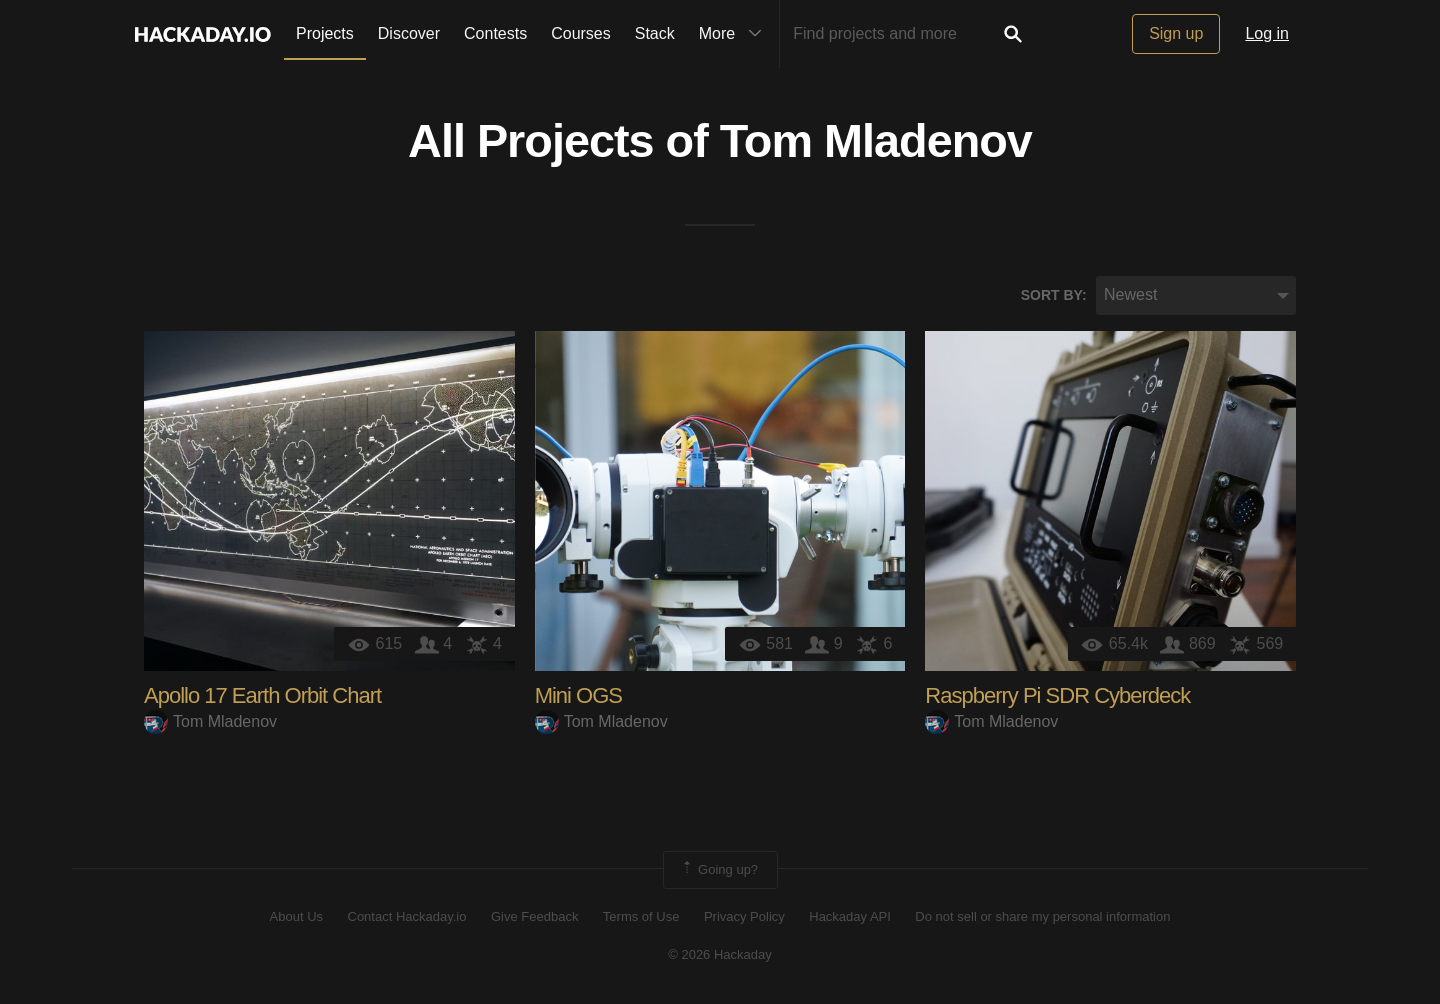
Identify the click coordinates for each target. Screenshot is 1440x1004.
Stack (655, 33)
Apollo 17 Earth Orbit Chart (262, 695)
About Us (296, 916)
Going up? (719, 870)
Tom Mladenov (876, 141)
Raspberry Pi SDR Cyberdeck (1057, 695)
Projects (325, 33)
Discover (409, 33)
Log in (1267, 33)
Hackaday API (850, 916)
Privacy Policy (744, 916)
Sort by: (1054, 295)
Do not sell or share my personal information (1042, 916)
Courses (581, 33)
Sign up (1176, 33)
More (735, 34)
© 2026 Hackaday (720, 954)
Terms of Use (641, 916)
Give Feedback (534, 916)
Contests (495, 33)
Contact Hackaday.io (407, 916)
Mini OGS (578, 695)
